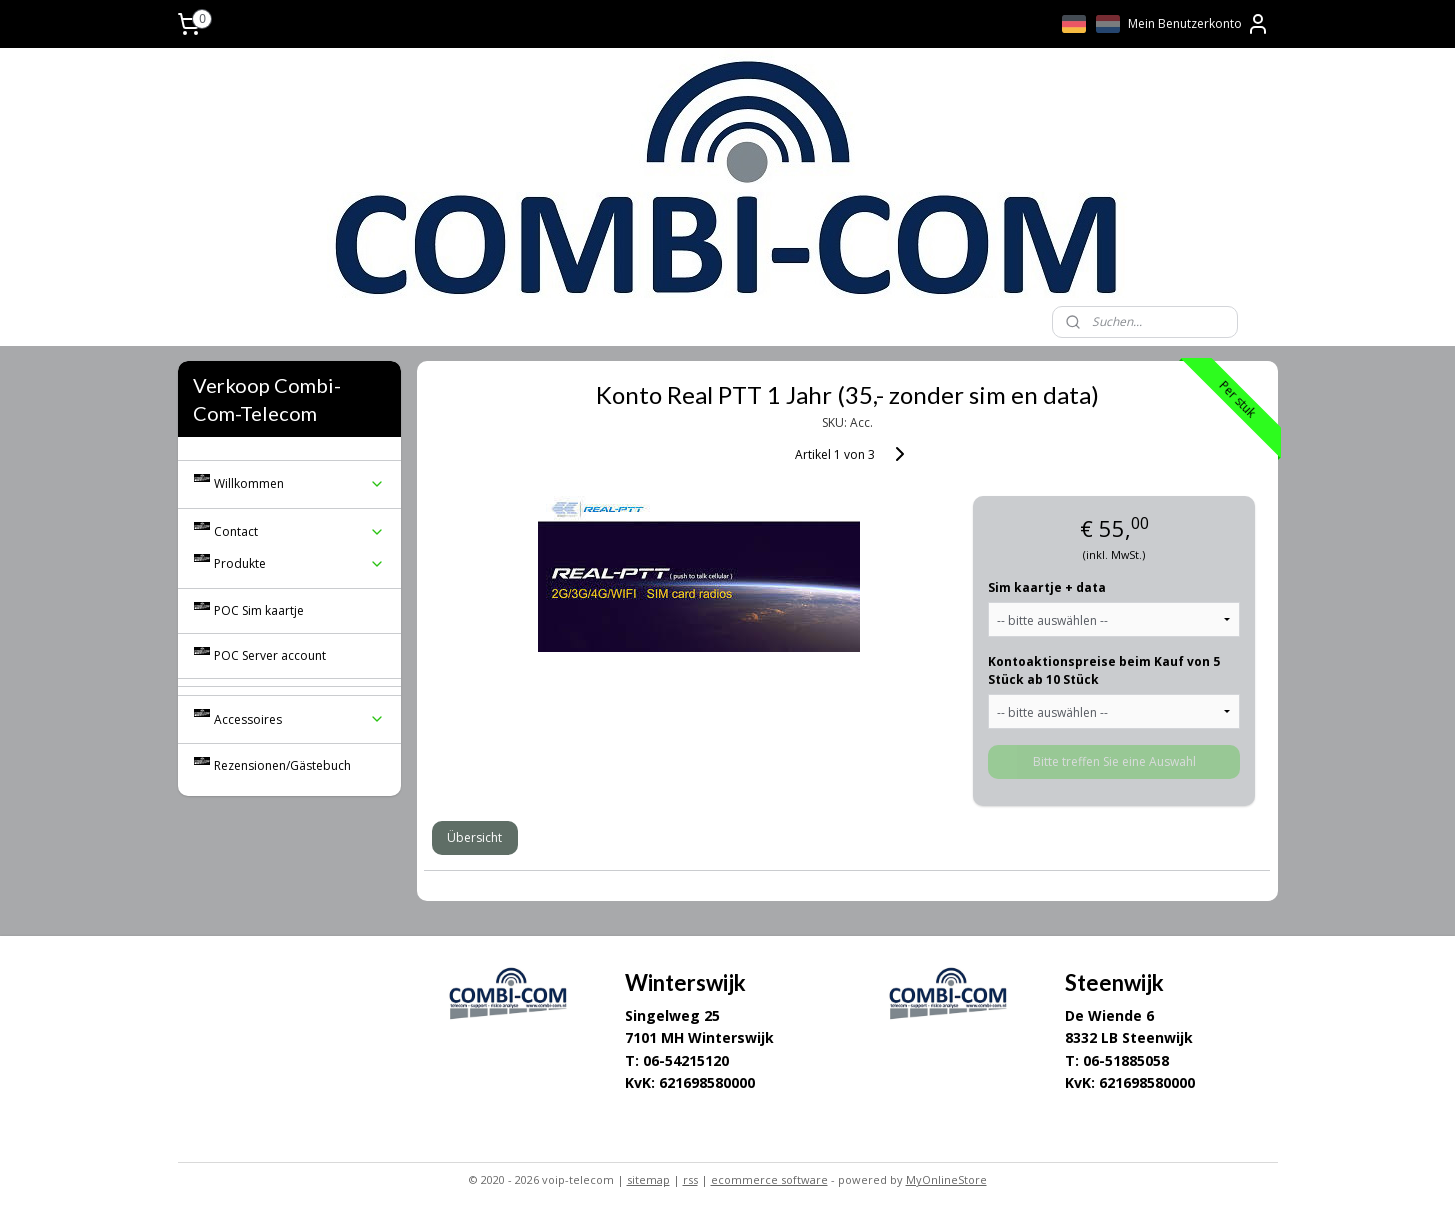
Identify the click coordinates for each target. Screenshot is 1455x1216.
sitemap (648, 1179)
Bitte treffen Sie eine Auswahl (1114, 761)
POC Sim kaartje (259, 610)
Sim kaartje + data (1047, 587)
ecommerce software (769, 1179)
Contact (300, 531)
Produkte (300, 563)
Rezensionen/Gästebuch (282, 765)
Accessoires (300, 719)
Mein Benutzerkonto (1199, 24)
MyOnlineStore (946, 1179)
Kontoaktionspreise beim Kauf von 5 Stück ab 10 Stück (1104, 670)
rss (690, 1179)
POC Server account (270, 655)
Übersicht (474, 837)
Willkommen (300, 483)
